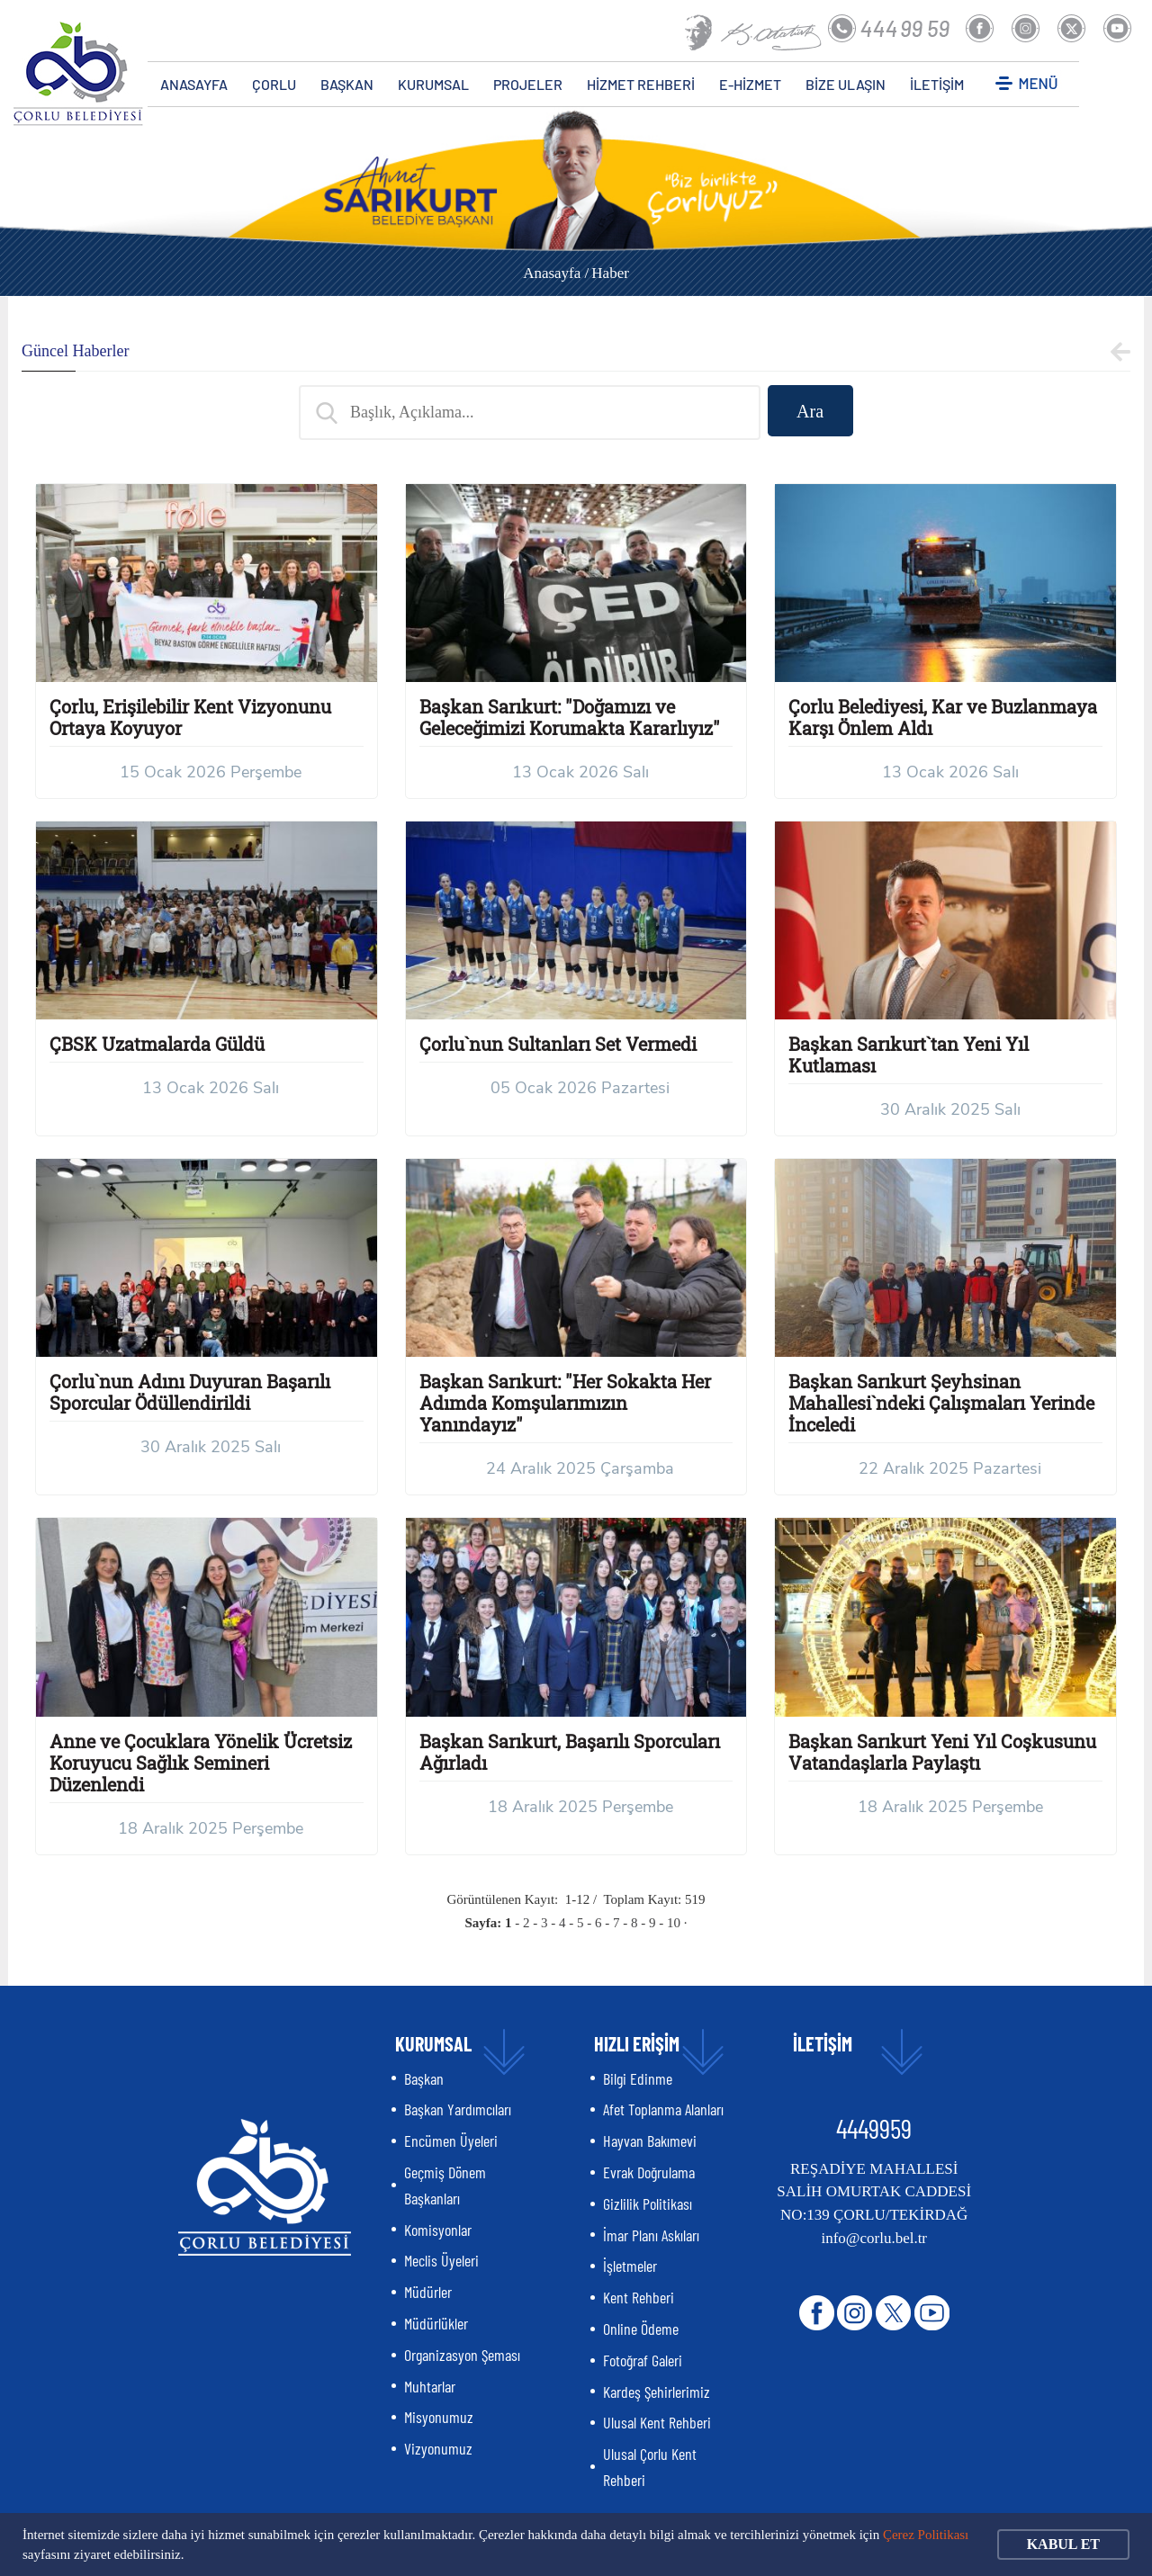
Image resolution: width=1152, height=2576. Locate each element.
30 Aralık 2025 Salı (950, 1109)
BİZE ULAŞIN (846, 84)
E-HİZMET (750, 84)
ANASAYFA (194, 84)
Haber (610, 273)
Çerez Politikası (925, 2534)
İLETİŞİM (937, 84)
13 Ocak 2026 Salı (580, 772)
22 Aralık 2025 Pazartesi (950, 1468)
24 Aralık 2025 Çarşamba (580, 1468)
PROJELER (527, 84)
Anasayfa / (556, 273)
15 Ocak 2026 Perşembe (211, 772)
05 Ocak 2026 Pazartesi (580, 1088)
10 (673, 1923)
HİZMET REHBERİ (641, 84)
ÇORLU (274, 84)
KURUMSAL (433, 84)
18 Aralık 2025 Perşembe (210, 1828)
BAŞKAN (347, 84)
